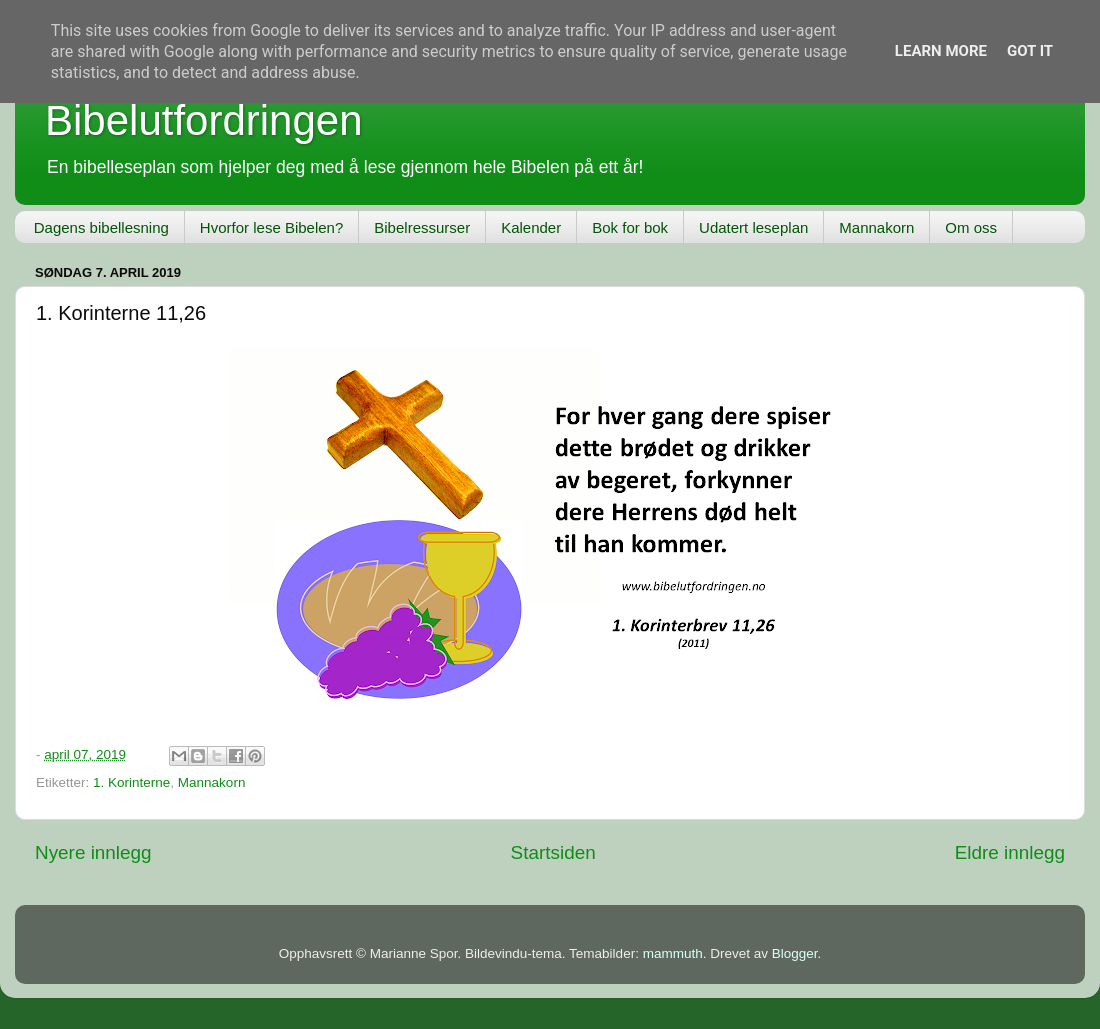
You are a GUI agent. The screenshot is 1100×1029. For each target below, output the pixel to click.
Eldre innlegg (1010, 852)
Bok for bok (630, 227)
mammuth (673, 953)
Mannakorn (876, 227)
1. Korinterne (131, 782)
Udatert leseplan (753, 227)
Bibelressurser (422, 227)
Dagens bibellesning (101, 227)
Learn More (941, 51)
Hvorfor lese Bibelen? (271, 227)
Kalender (531, 227)
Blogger (795, 953)
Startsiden (553, 852)
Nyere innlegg (93, 852)
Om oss (971, 227)
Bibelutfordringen (204, 120)
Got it (1030, 51)
